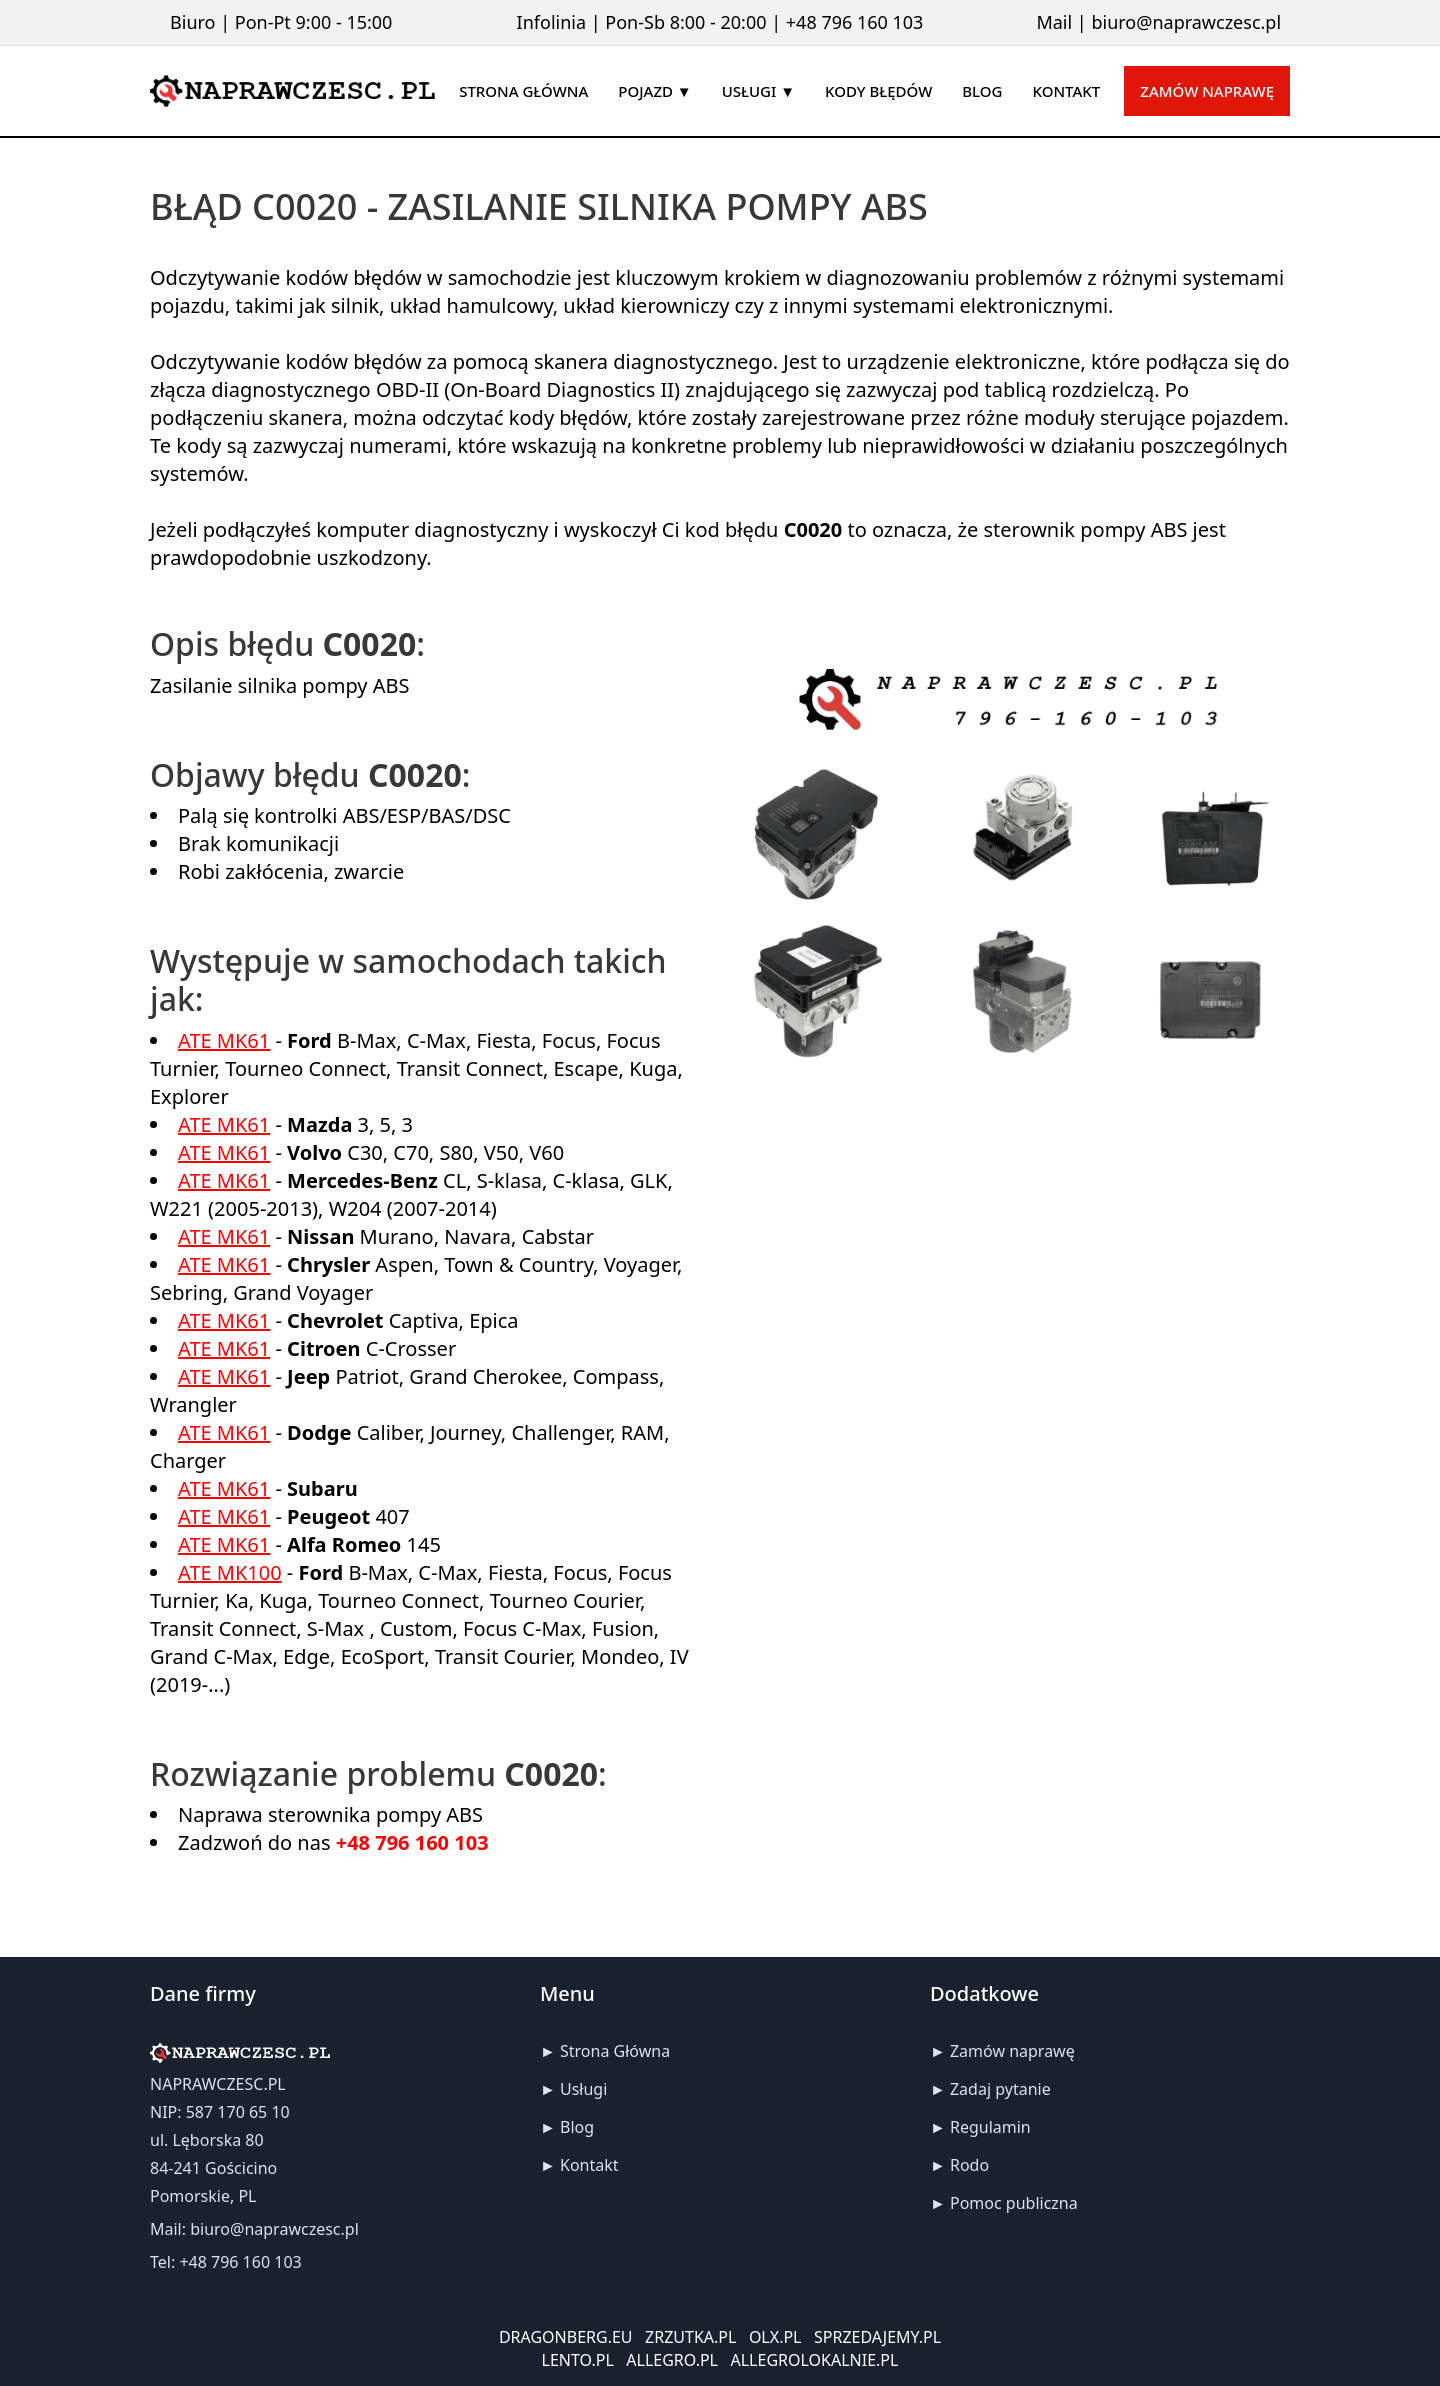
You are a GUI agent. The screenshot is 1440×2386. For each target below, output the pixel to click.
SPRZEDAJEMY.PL (877, 2337)
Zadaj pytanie (1000, 2089)
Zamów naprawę (1207, 91)
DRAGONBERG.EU (566, 2337)
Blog (577, 2127)
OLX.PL (775, 2337)
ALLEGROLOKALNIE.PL (815, 2360)
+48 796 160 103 (855, 22)
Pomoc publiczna (1014, 2203)
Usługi (583, 2089)
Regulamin (990, 2127)
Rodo (969, 2165)
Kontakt (589, 2165)
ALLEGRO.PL (672, 2360)
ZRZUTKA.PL (690, 2337)
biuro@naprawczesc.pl (1186, 22)
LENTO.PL (578, 2360)
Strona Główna (615, 2051)
